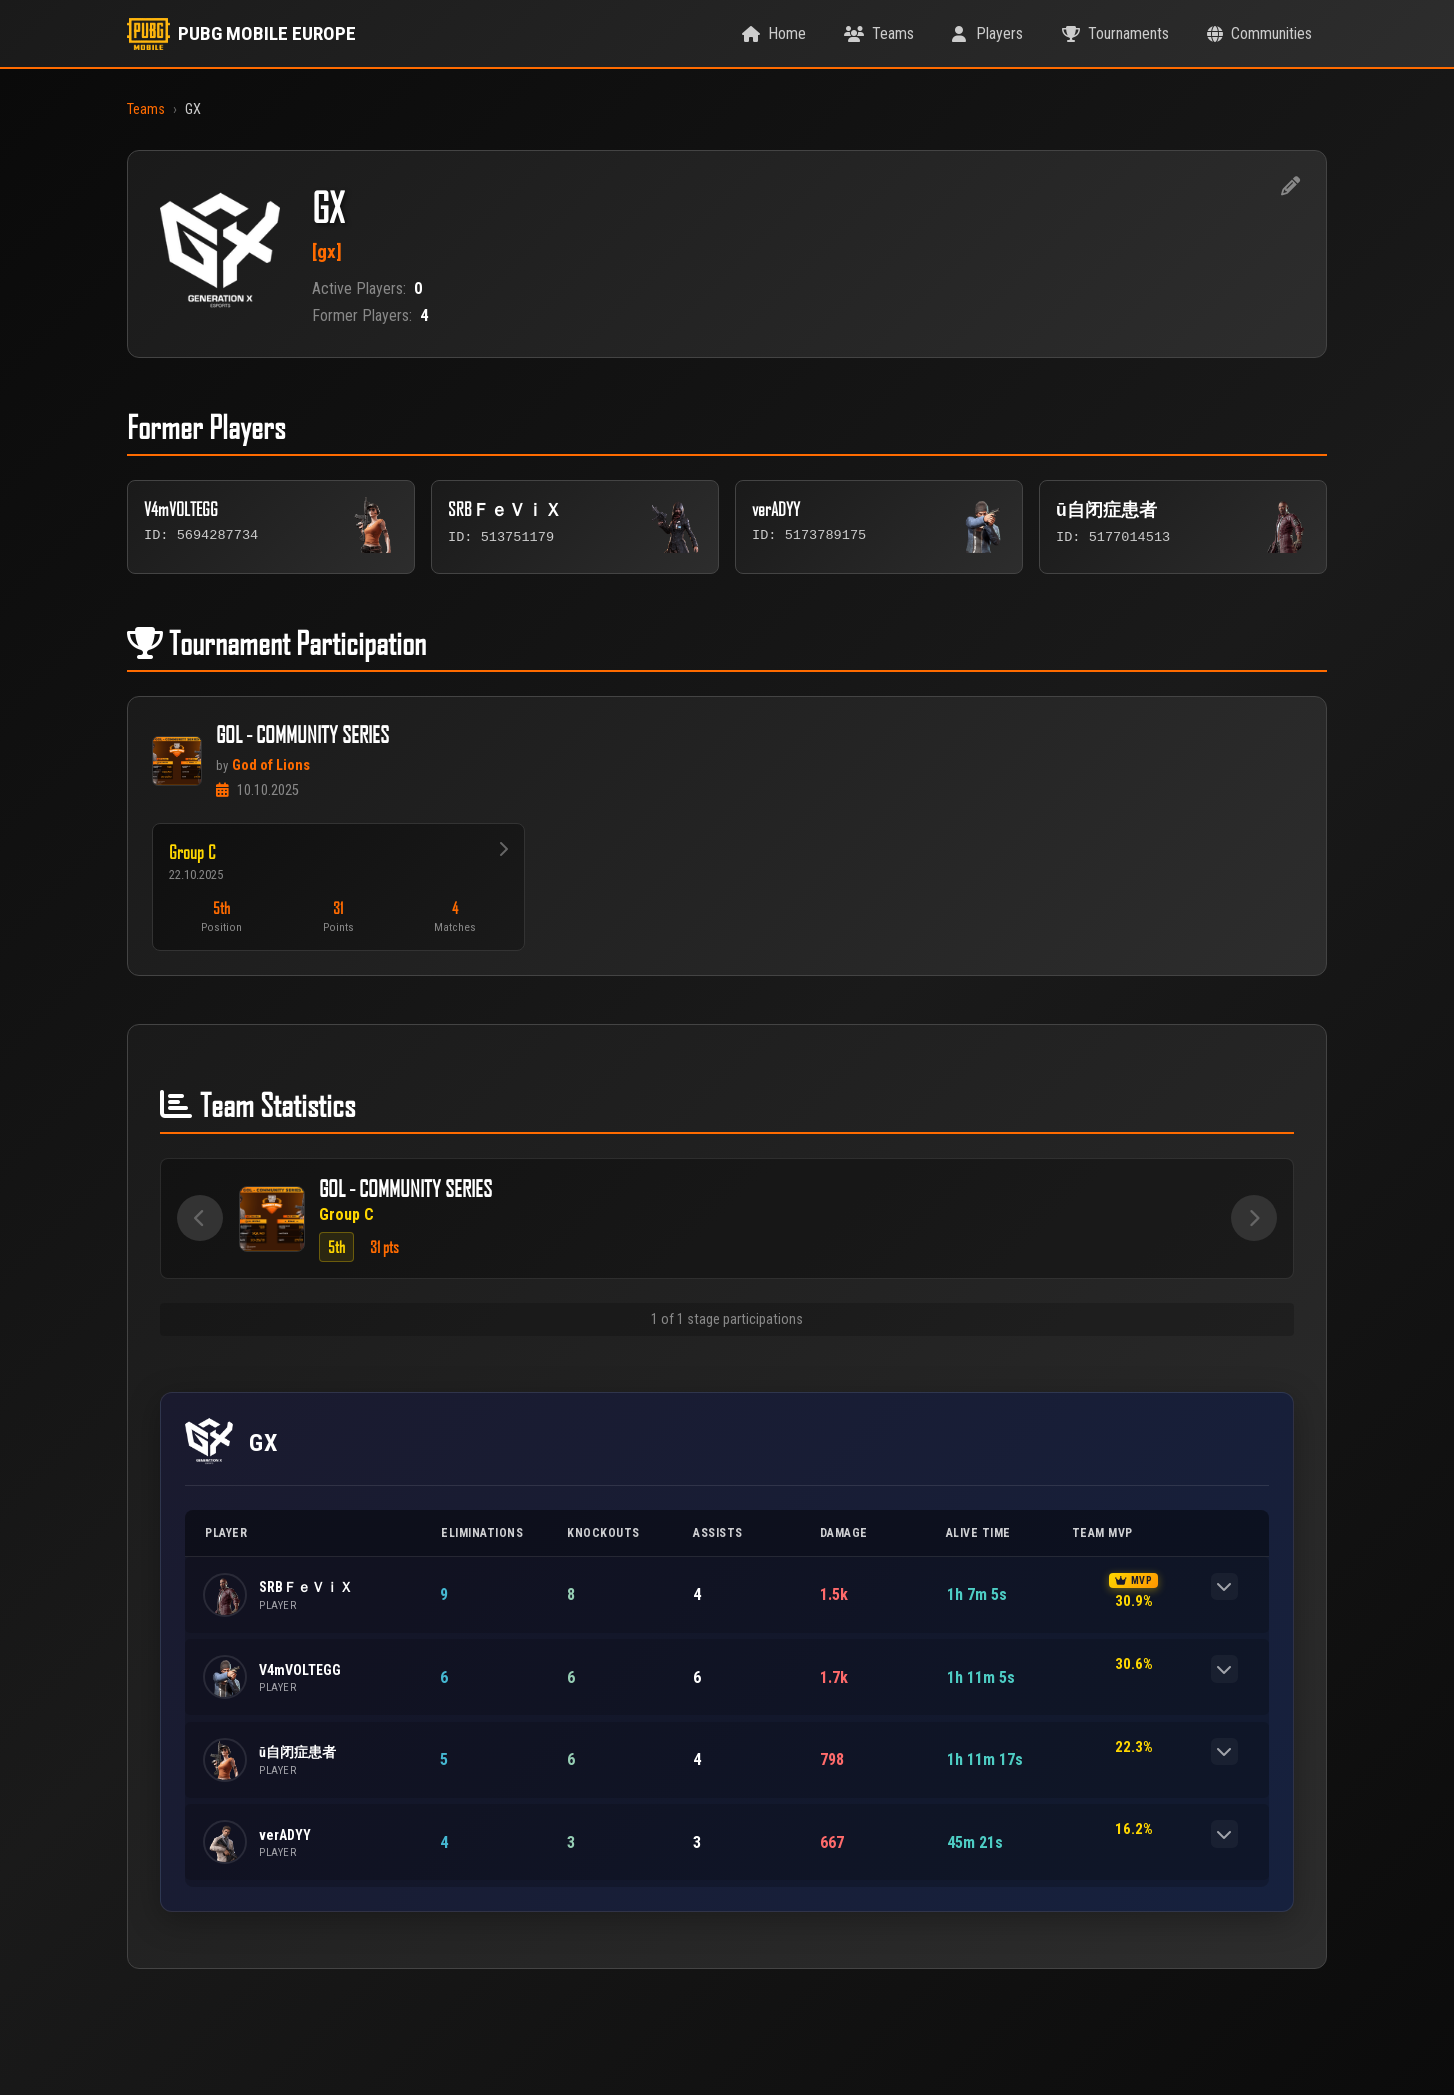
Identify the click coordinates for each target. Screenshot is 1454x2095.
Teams (146, 109)
